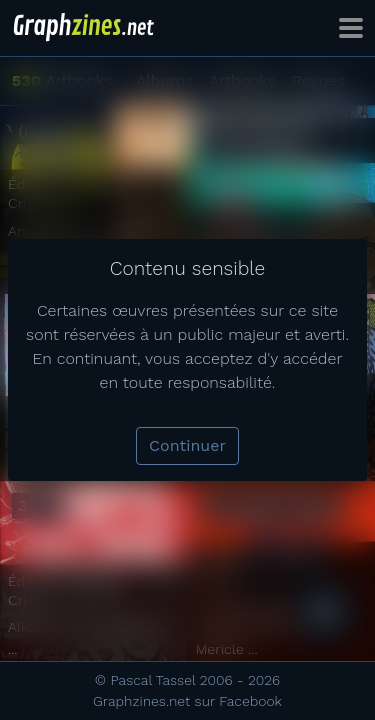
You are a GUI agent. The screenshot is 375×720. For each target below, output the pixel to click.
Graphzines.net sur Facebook (187, 701)
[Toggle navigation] (351, 28)
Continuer (187, 445)
